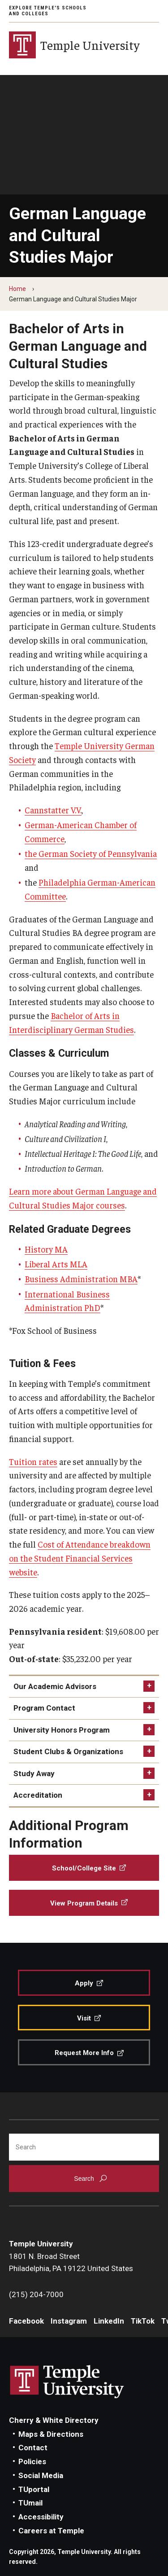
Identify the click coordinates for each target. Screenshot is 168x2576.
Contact (32, 2447)
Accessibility (41, 2516)
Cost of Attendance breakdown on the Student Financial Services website (80, 1558)
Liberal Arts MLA (56, 1263)
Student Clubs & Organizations (68, 1751)
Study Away (34, 1773)
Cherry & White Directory (54, 2420)
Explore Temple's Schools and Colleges (47, 11)
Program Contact (44, 1707)
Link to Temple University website (67, 2382)
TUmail (30, 2502)
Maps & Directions (50, 2434)
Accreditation (37, 1795)
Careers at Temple (51, 2530)
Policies (32, 2461)
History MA (46, 1249)
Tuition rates (33, 1461)
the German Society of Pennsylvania (91, 853)
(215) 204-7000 (36, 2294)
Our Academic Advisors (54, 1686)
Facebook (26, 2320)
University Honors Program (61, 1729)
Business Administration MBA (81, 1278)
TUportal (33, 2489)
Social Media (40, 2475)
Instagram (69, 2320)
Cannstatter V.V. (53, 809)
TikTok (143, 2320)
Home (17, 288)
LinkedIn (109, 2320)
